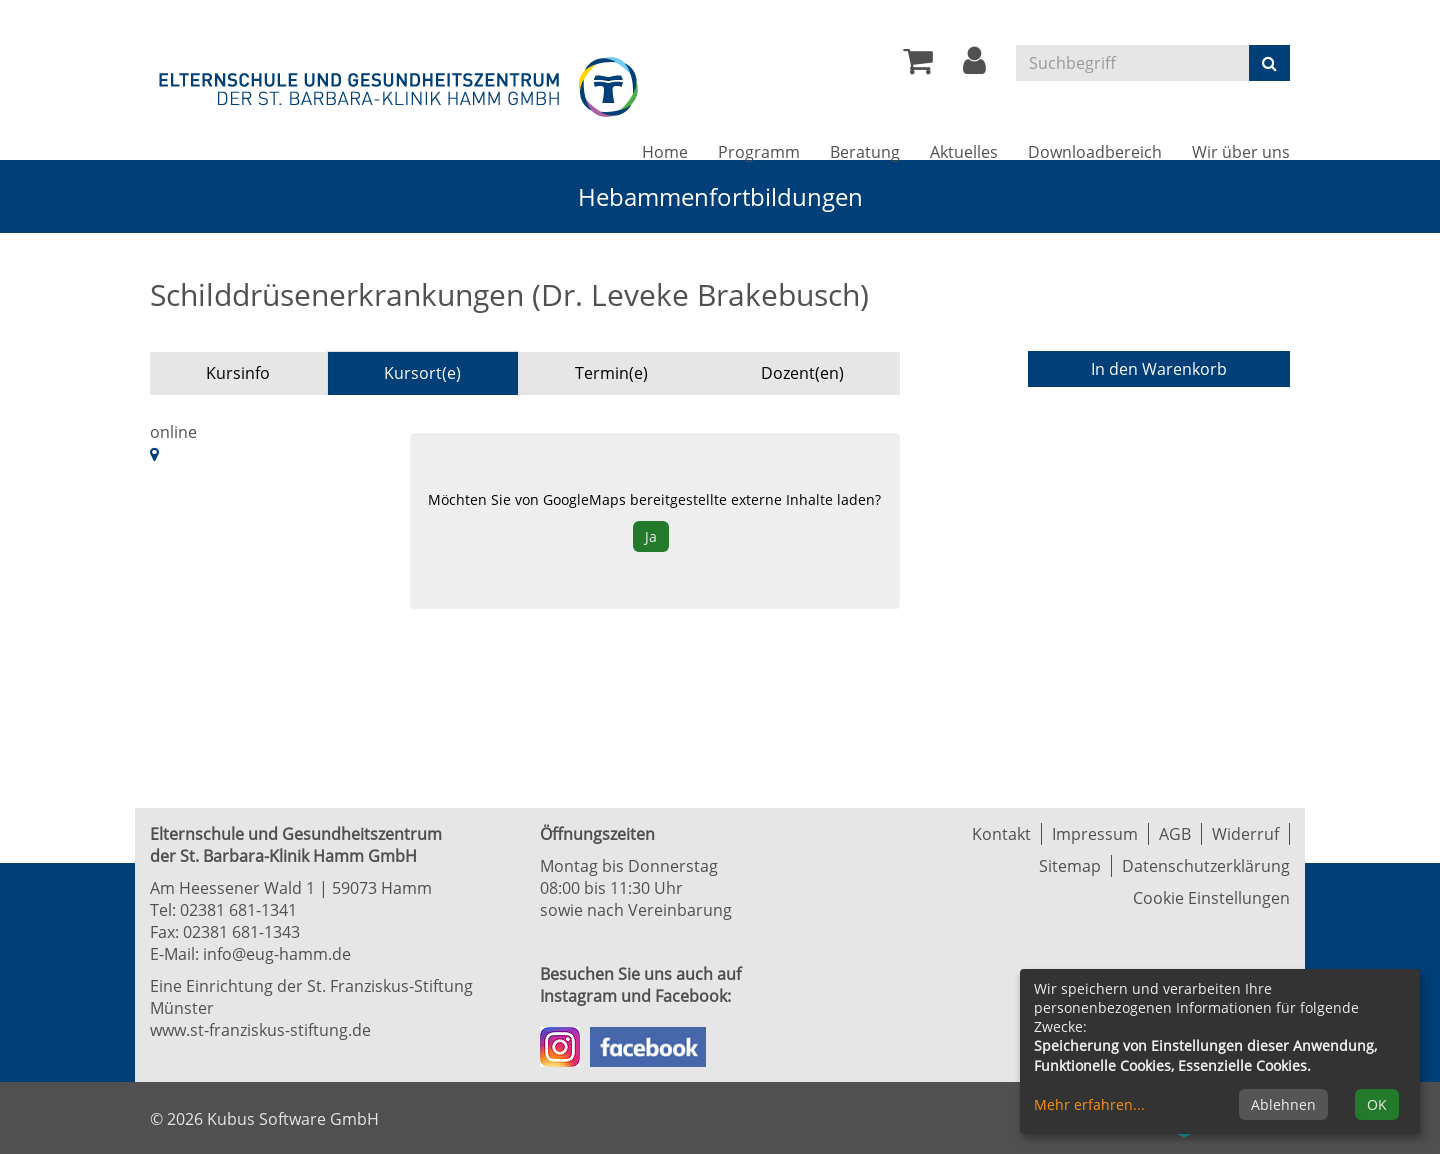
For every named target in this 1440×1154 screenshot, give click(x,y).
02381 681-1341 (238, 910)
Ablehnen (1283, 1104)
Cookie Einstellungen (1211, 898)
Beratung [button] (865, 152)
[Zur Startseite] (400, 83)
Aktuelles (964, 152)
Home (665, 152)
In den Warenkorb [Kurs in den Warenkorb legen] (1159, 369)
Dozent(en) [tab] (802, 373)
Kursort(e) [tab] (422, 373)
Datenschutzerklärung (1206, 866)
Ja (651, 536)
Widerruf (1245, 834)
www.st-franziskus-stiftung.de (260, 1030)
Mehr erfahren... (1089, 1104)
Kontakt (1001, 834)
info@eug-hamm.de (277, 954)
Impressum (1095, 834)
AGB (1175, 834)
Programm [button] (759, 152)
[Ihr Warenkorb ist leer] (918, 66)
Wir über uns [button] (1241, 152)
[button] (974, 66)
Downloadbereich (1095, 152)
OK (1377, 1104)
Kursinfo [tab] (238, 373)
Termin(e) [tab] (611, 373)
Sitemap (1070, 866)
